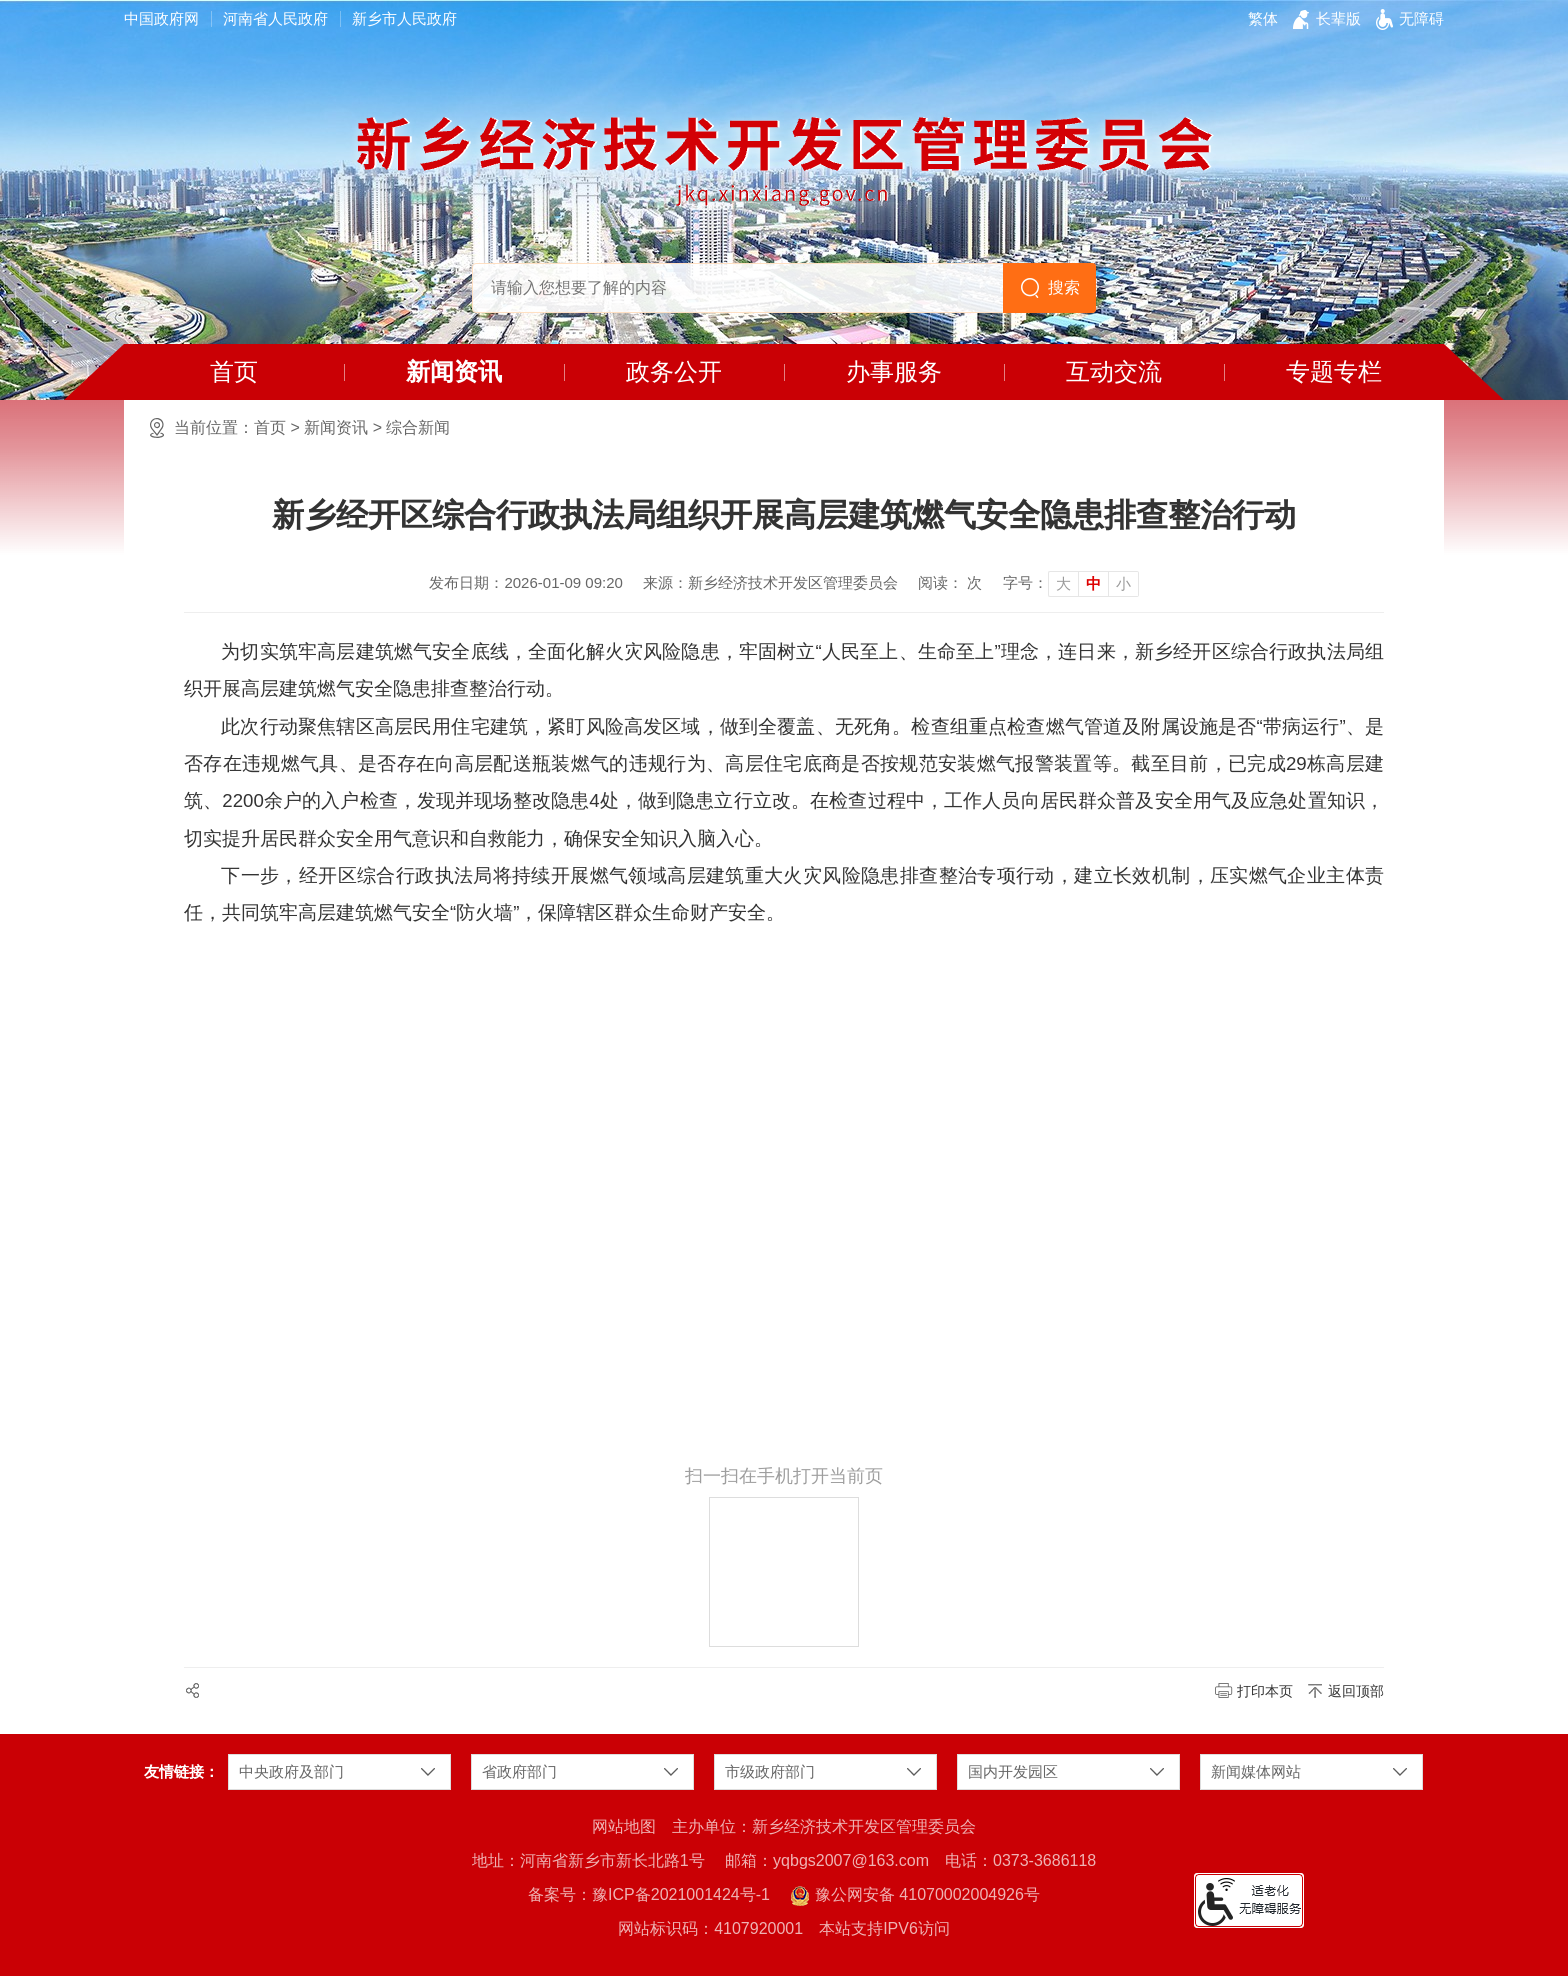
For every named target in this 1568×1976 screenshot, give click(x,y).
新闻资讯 (454, 371)
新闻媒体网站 (1256, 1771)
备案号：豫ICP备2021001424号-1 (649, 1894)
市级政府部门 (770, 1771)
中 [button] (1093, 583)
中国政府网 (161, 18)
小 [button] (1123, 583)
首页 (234, 371)
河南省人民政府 (275, 18)
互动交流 (1114, 371)
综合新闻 (418, 427)
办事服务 (894, 371)
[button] (1338, 19)
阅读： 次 (950, 582)
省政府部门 (519, 1771)
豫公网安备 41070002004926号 (914, 1896)
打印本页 (1265, 1691)
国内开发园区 (1013, 1771)
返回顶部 (1356, 1691)
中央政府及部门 (291, 1771)
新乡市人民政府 (404, 18)
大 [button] (1063, 583)
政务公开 (674, 371)
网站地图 (624, 1826)
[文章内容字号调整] (1071, 583)
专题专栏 (1334, 371)
